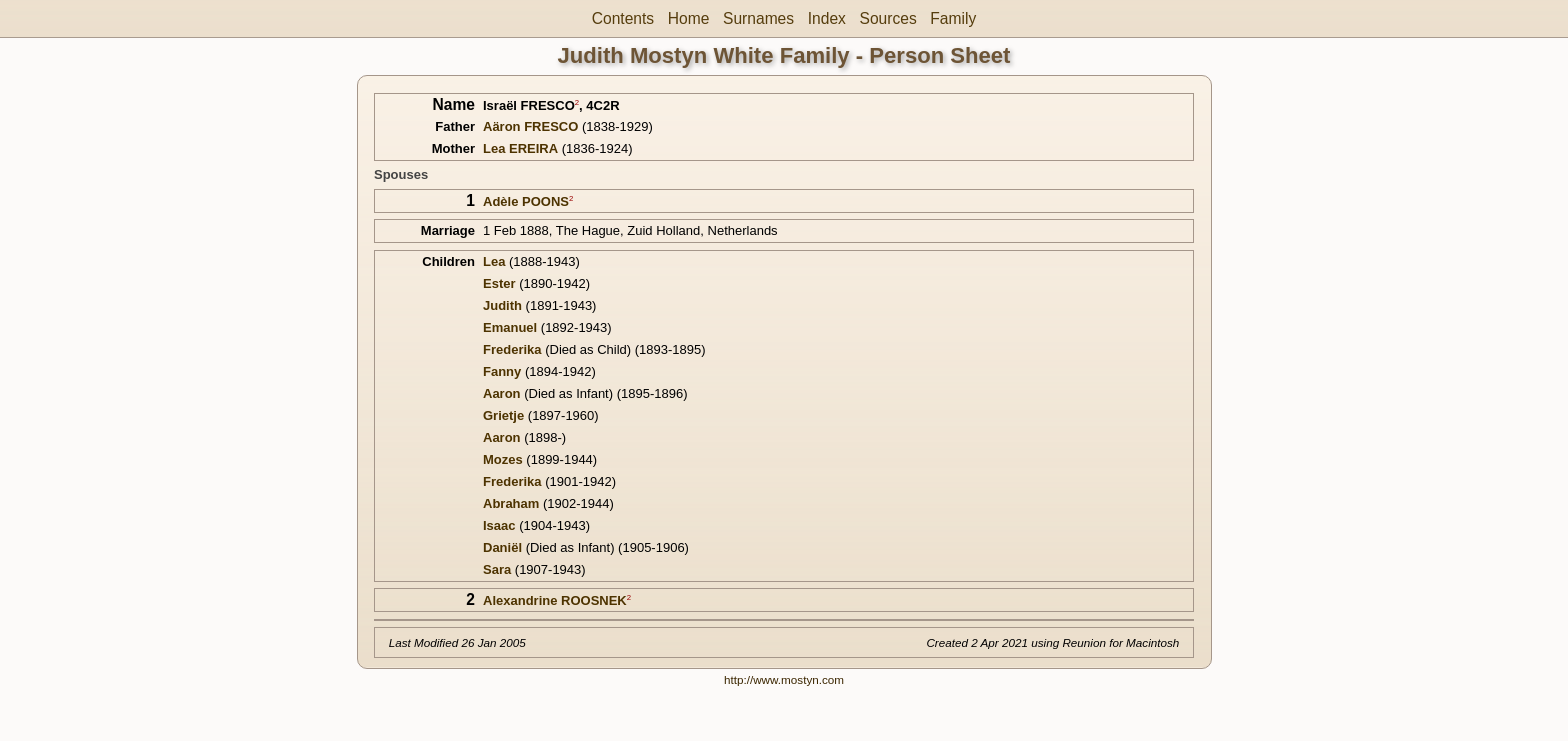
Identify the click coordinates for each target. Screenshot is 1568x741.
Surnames (758, 18)
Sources (888, 18)
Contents (623, 18)
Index (827, 18)
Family (953, 18)
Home (689, 18)
